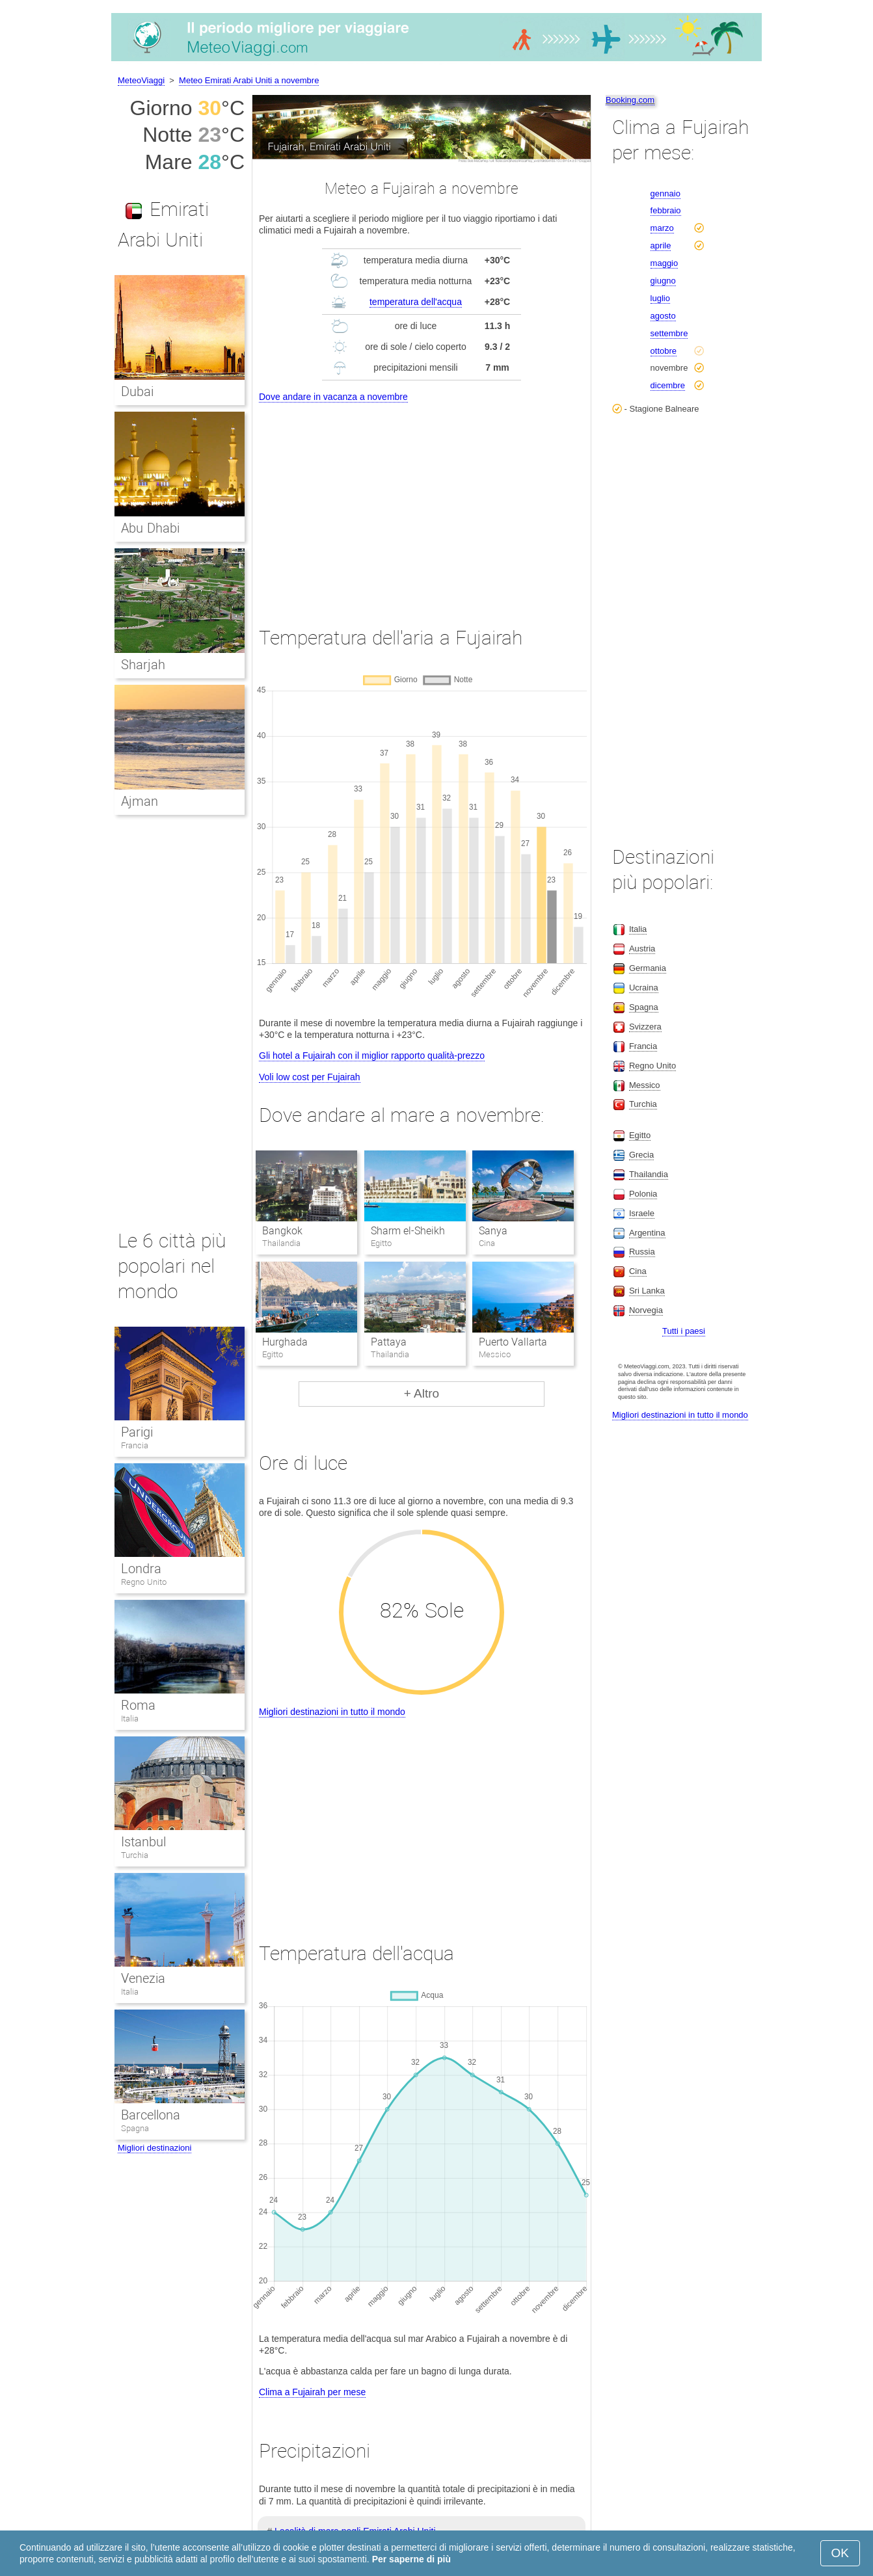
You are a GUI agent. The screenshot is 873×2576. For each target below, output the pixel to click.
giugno (663, 280)
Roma (138, 1705)
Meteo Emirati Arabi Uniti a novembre (249, 80)
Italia (130, 1718)
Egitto (640, 1135)
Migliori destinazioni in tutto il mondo (332, 1711)
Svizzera (645, 1026)
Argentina (647, 1233)
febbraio (666, 210)
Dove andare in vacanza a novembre (333, 397)
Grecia (641, 1155)
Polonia (643, 1194)
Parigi (137, 1432)
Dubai (137, 391)
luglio (660, 298)
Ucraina (643, 987)
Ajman (139, 801)
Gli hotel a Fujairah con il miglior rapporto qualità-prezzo (372, 1055)
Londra (141, 1568)
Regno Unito (144, 1582)
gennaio (665, 193)
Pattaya (389, 1342)
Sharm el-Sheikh (408, 1231)
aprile (661, 245)
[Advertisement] (421, 503)
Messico (644, 1085)
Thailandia (648, 1174)
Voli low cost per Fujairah (309, 1077)
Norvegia (646, 1310)
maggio (664, 263)
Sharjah (143, 664)
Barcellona (150, 2115)
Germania (647, 968)
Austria (642, 948)
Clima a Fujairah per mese (312, 2392)
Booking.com (630, 100)
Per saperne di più (411, 2559)
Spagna (135, 2128)
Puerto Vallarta (513, 1342)
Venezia (143, 1978)
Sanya (493, 1231)
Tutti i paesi (683, 1331)
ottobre (664, 351)
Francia (134, 1445)
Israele (641, 1213)
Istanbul (143, 1842)
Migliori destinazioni (154, 2148)
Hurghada (285, 1342)
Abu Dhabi (150, 528)
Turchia (134, 1855)
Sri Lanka (647, 1290)
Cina (638, 1271)
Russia (642, 1251)
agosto (663, 316)
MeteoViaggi (141, 80)
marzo (662, 228)
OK (840, 2553)
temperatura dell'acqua (415, 302)
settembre (669, 333)
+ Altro (421, 1393)
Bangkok (282, 1231)
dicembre (668, 385)
